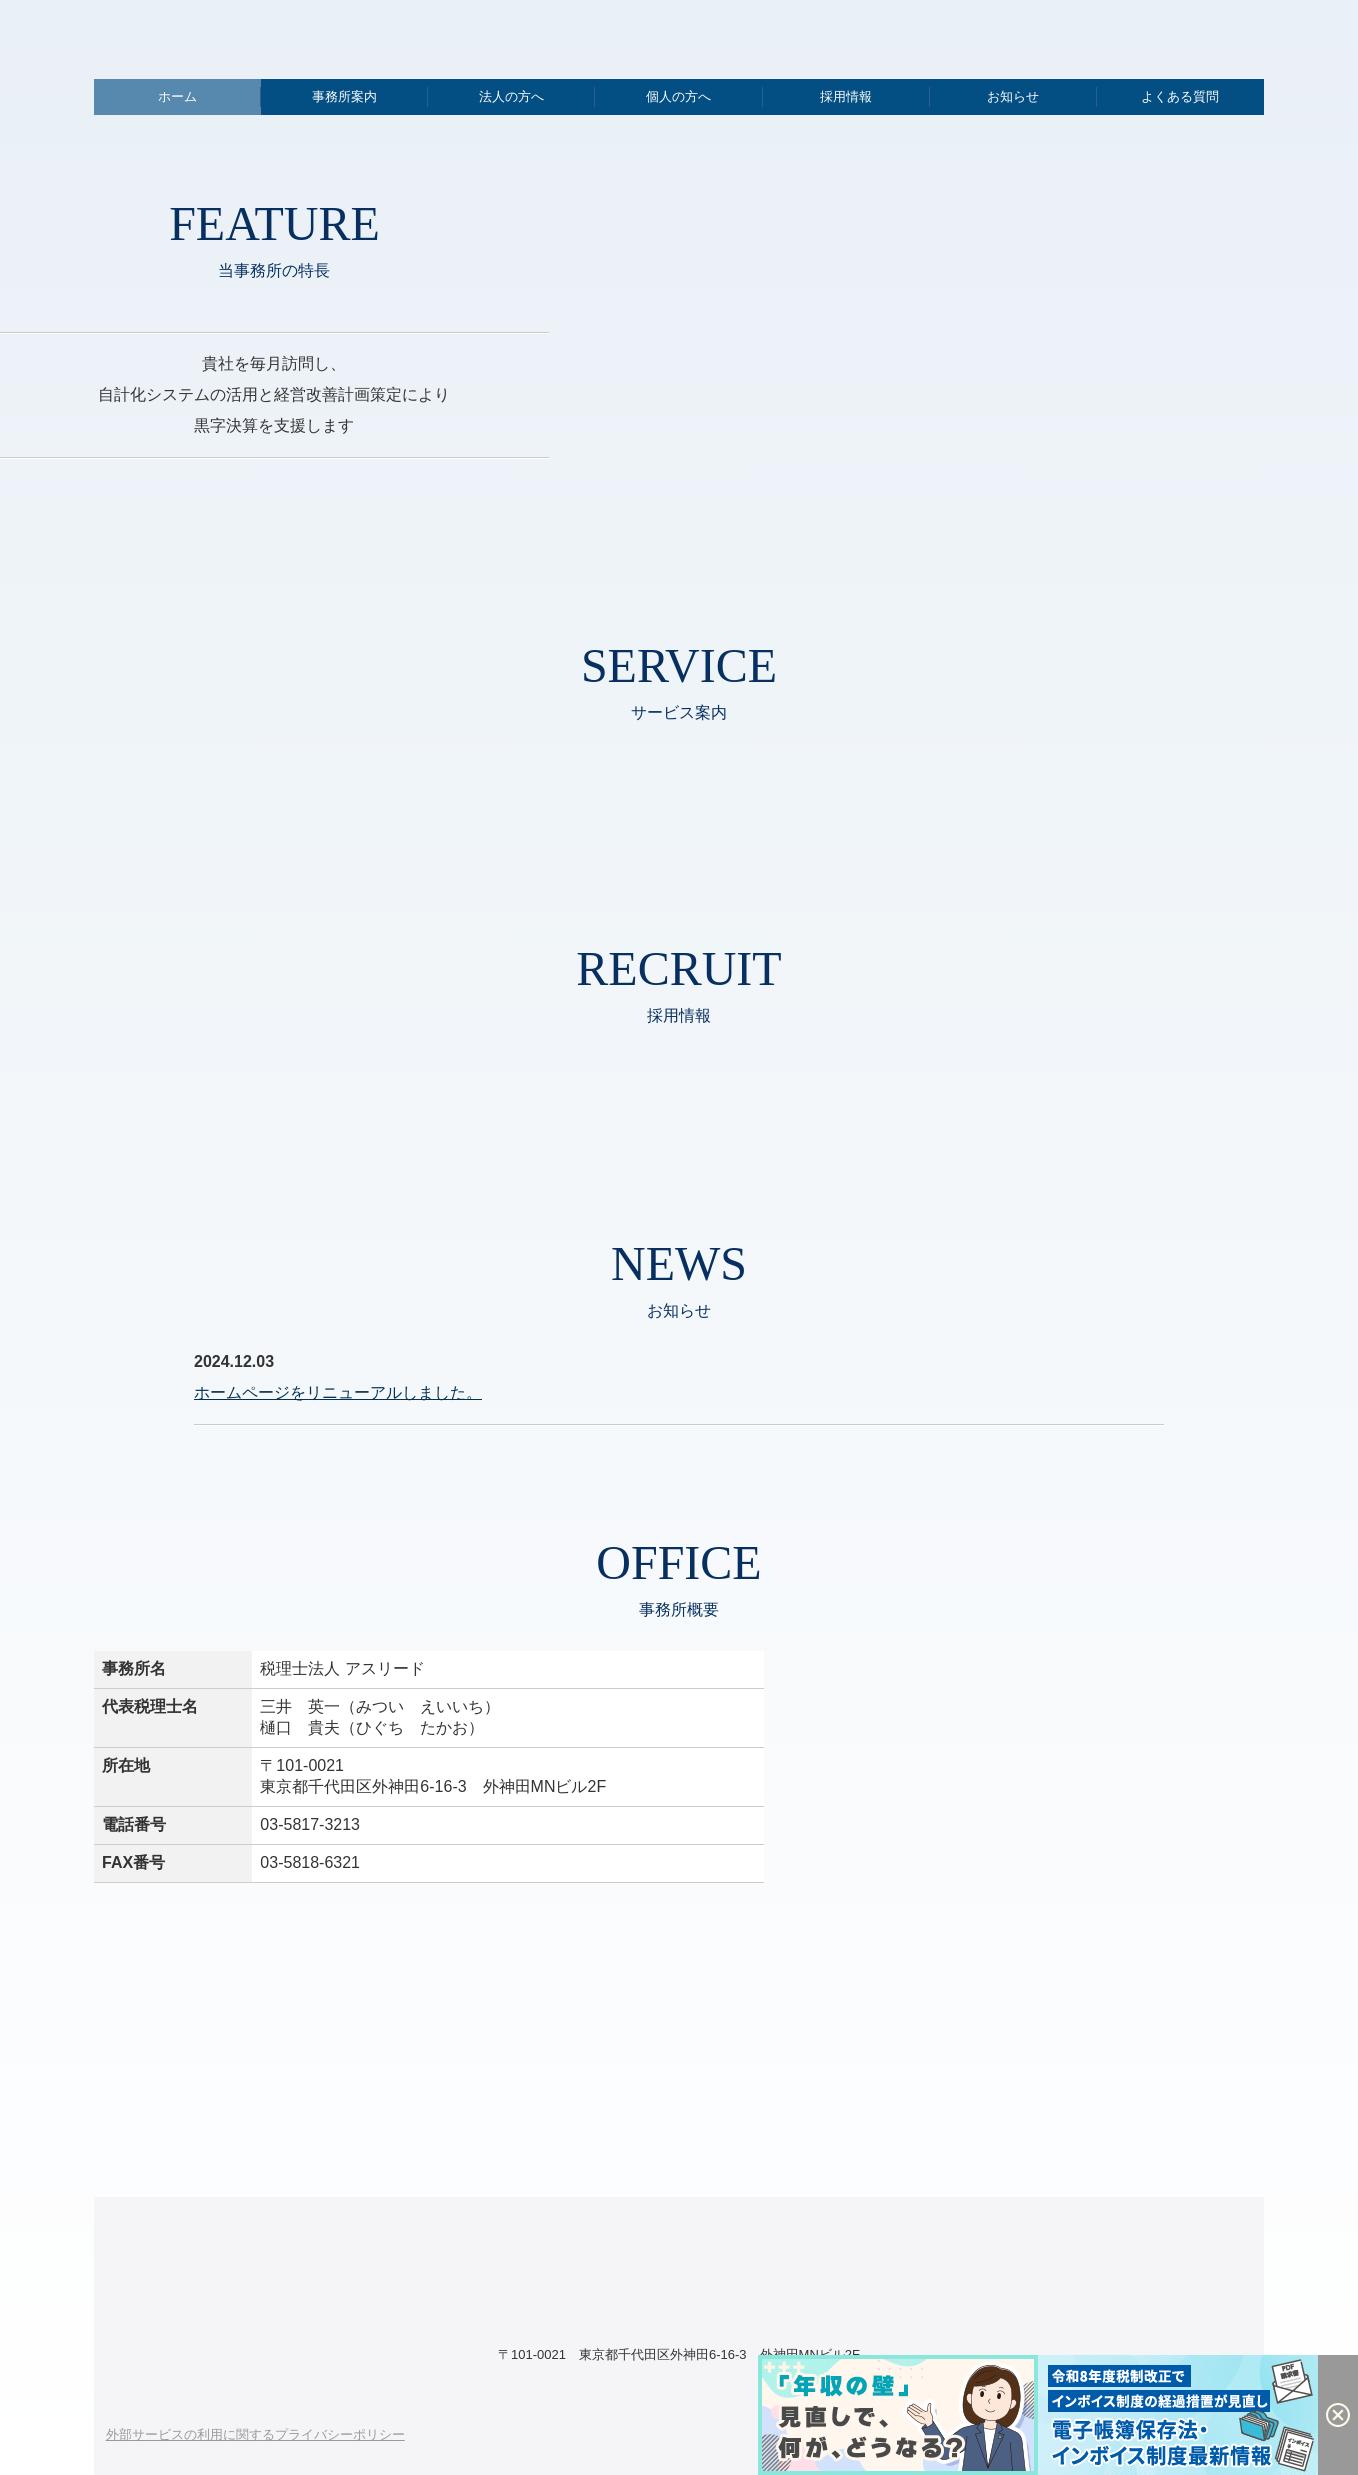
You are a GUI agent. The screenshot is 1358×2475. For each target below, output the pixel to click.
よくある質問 (1180, 96)
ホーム (177, 96)
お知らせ (1013, 96)
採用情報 (846, 96)
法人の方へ (511, 96)
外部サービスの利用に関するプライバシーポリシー (255, 2434)
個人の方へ (678, 96)
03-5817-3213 (310, 1824)
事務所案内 (344, 96)
